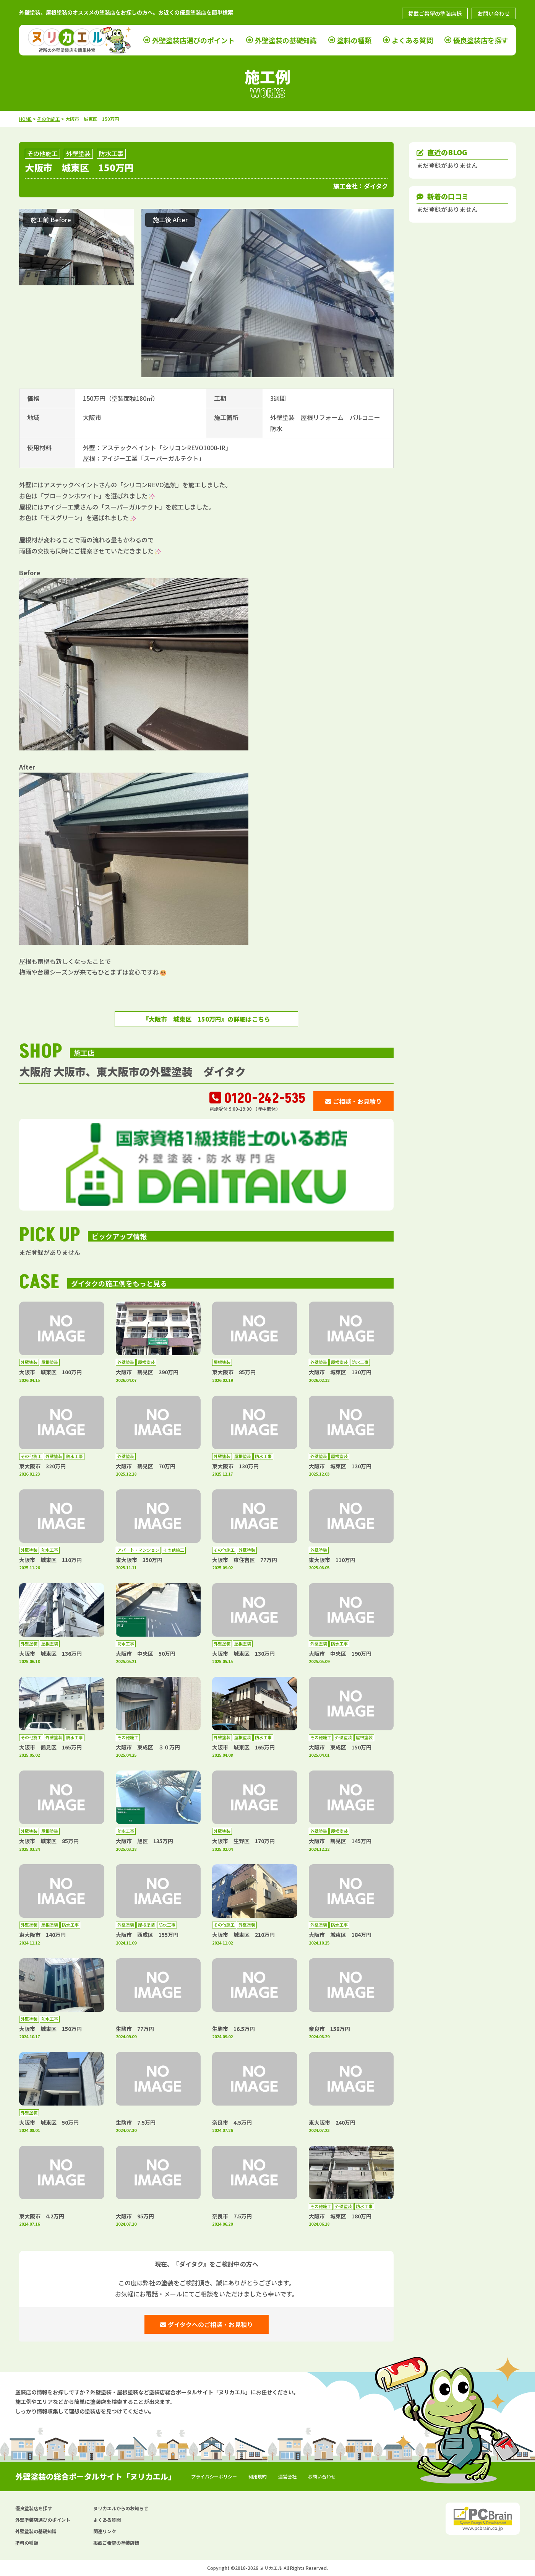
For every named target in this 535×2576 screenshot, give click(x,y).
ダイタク (376, 185)
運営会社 (287, 2476)
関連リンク (104, 2531)
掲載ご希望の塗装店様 (435, 13)
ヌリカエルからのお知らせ (120, 2508)
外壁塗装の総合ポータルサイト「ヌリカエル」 (95, 2476)
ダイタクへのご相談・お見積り (206, 2324)
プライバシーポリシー (214, 2476)
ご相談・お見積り (353, 1101)
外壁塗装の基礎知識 (286, 40)
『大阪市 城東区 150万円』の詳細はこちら (206, 1019)
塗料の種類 (354, 40)
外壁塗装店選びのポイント (193, 40)
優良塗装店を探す (480, 40)
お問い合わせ (494, 13)
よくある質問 (412, 40)
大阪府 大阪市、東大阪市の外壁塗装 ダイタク (132, 1071)
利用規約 (257, 2476)
